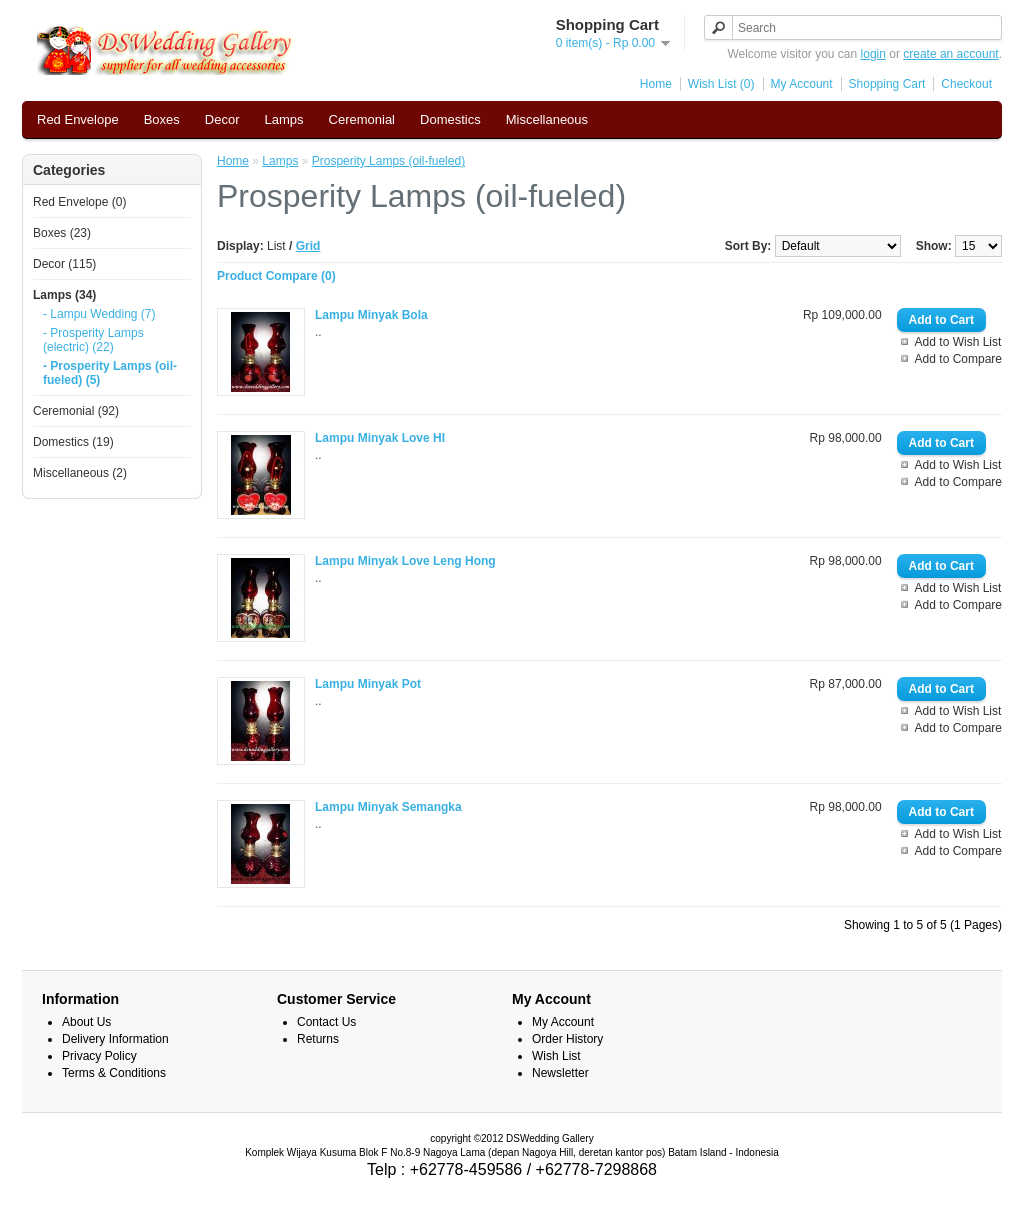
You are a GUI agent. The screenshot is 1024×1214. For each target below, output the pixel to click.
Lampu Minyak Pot (368, 684)
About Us (86, 1022)
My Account (802, 84)
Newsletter (560, 1073)
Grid (308, 246)
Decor (222, 119)
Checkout (966, 84)
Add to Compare (958, 359)
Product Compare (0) (276, 276)
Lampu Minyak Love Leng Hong (405, 561)
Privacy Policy (99, 1056)
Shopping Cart (887, 84)
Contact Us (326, 1022)
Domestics (450, 119)
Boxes (162, 119)
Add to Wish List (958, 342)
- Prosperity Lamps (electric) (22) (93, 340)
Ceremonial (362, 119)
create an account (950, 54)
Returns (318, 1039)
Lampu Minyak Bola (371, 315)
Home (656, 84)
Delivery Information (115, 1039)
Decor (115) (64, 264)
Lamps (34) (64, 295)
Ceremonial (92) (76, 411)
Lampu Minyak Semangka (388, 807)
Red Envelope (78, 119)
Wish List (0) (721, 84)
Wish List (556, 1056)
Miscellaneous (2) (80, 473)
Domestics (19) (73, 442)
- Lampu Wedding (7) (99, 314)
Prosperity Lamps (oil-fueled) (388, 161)
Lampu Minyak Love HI (380, 438)
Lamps (284, 119)
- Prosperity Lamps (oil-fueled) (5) (110, 373)
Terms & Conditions (114, 1073)
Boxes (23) (62, 233)
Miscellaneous (547, 119)
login (873, 54)
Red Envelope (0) (79, 202)
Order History (567, 1039)
